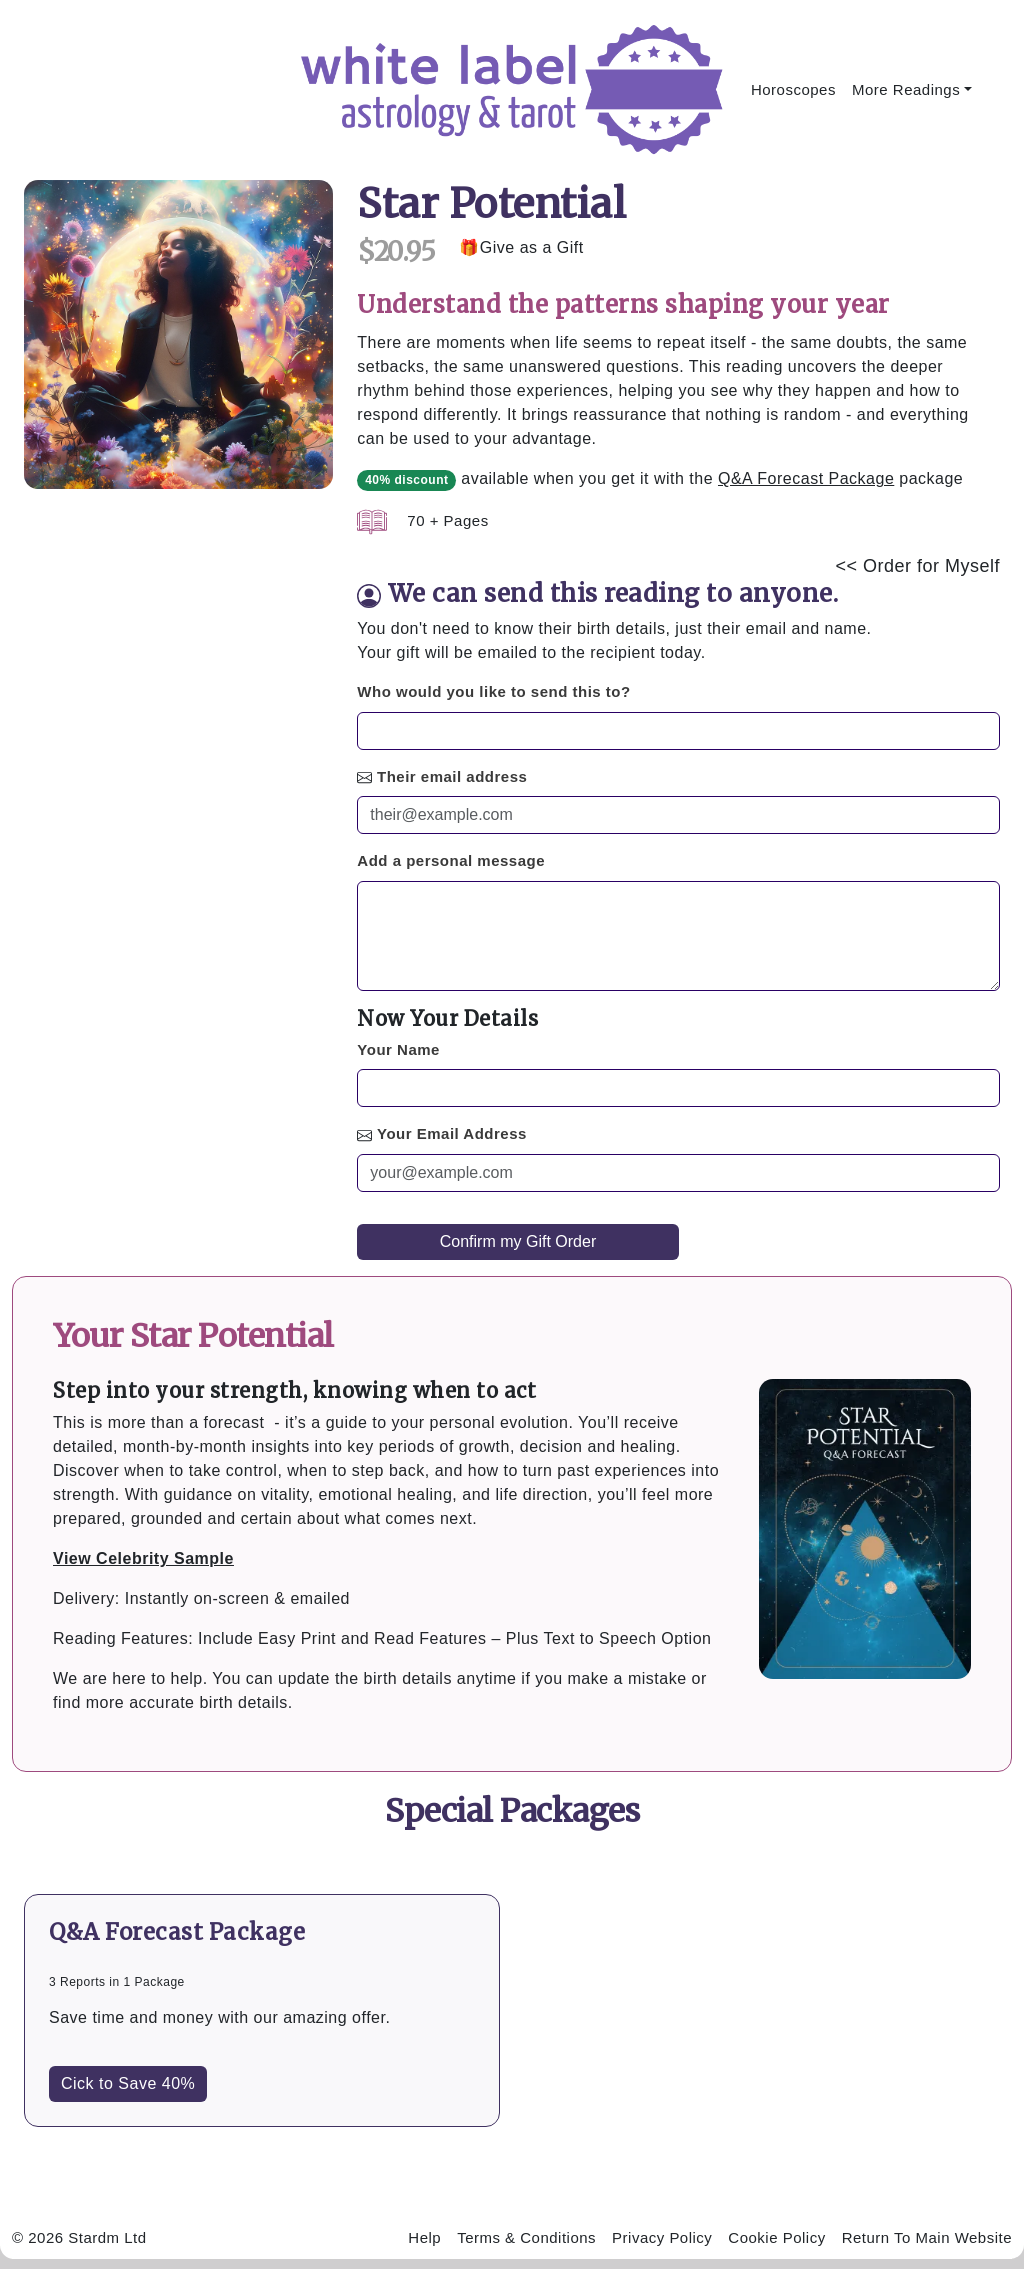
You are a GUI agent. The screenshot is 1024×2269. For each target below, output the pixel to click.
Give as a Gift (532, 247)
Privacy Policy (662, 2237)
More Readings (906, 89)
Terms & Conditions (526, 2237)
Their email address (452, 776)
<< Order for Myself (917, 566)
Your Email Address (452, 1133)
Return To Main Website (926, 2237)
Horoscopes (793, 89)
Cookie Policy (776, 2237)
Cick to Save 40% (128, 2083)
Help (424, 2237)
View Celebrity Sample (143, 1558)
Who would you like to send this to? (493, 691)
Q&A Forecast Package (806, 478)
